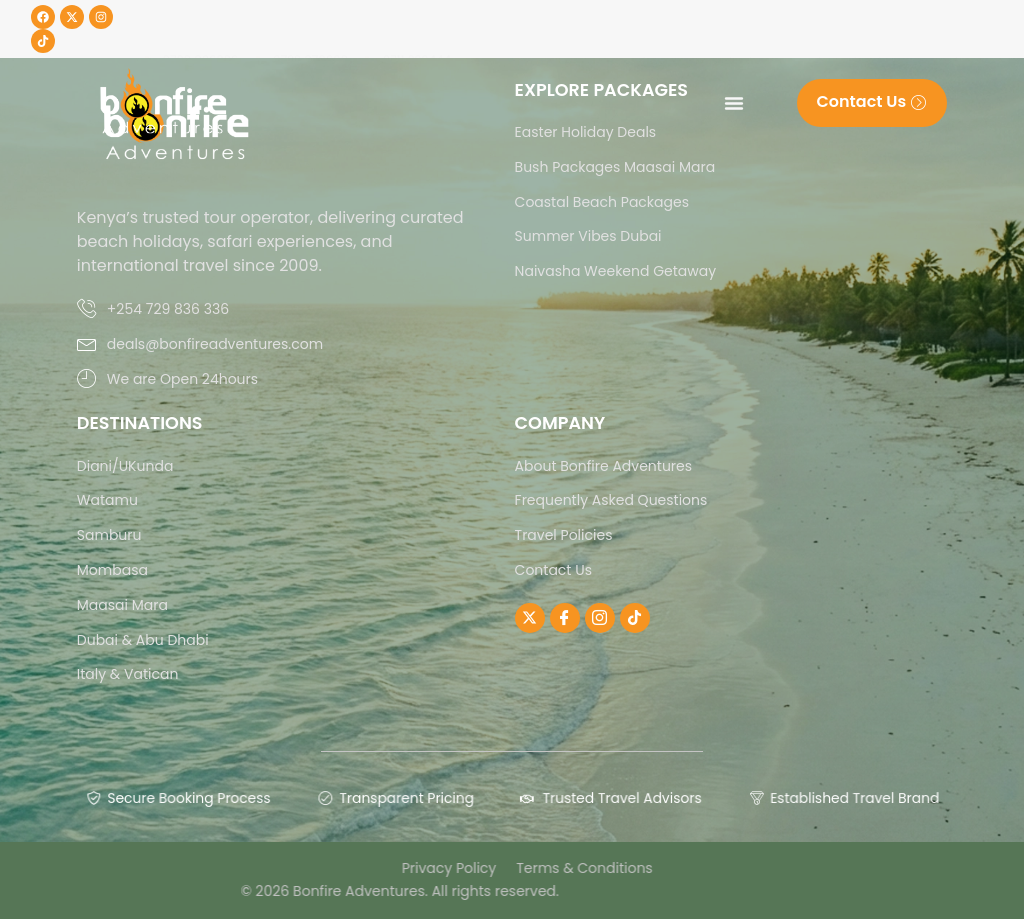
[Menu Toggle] (734, 103)
